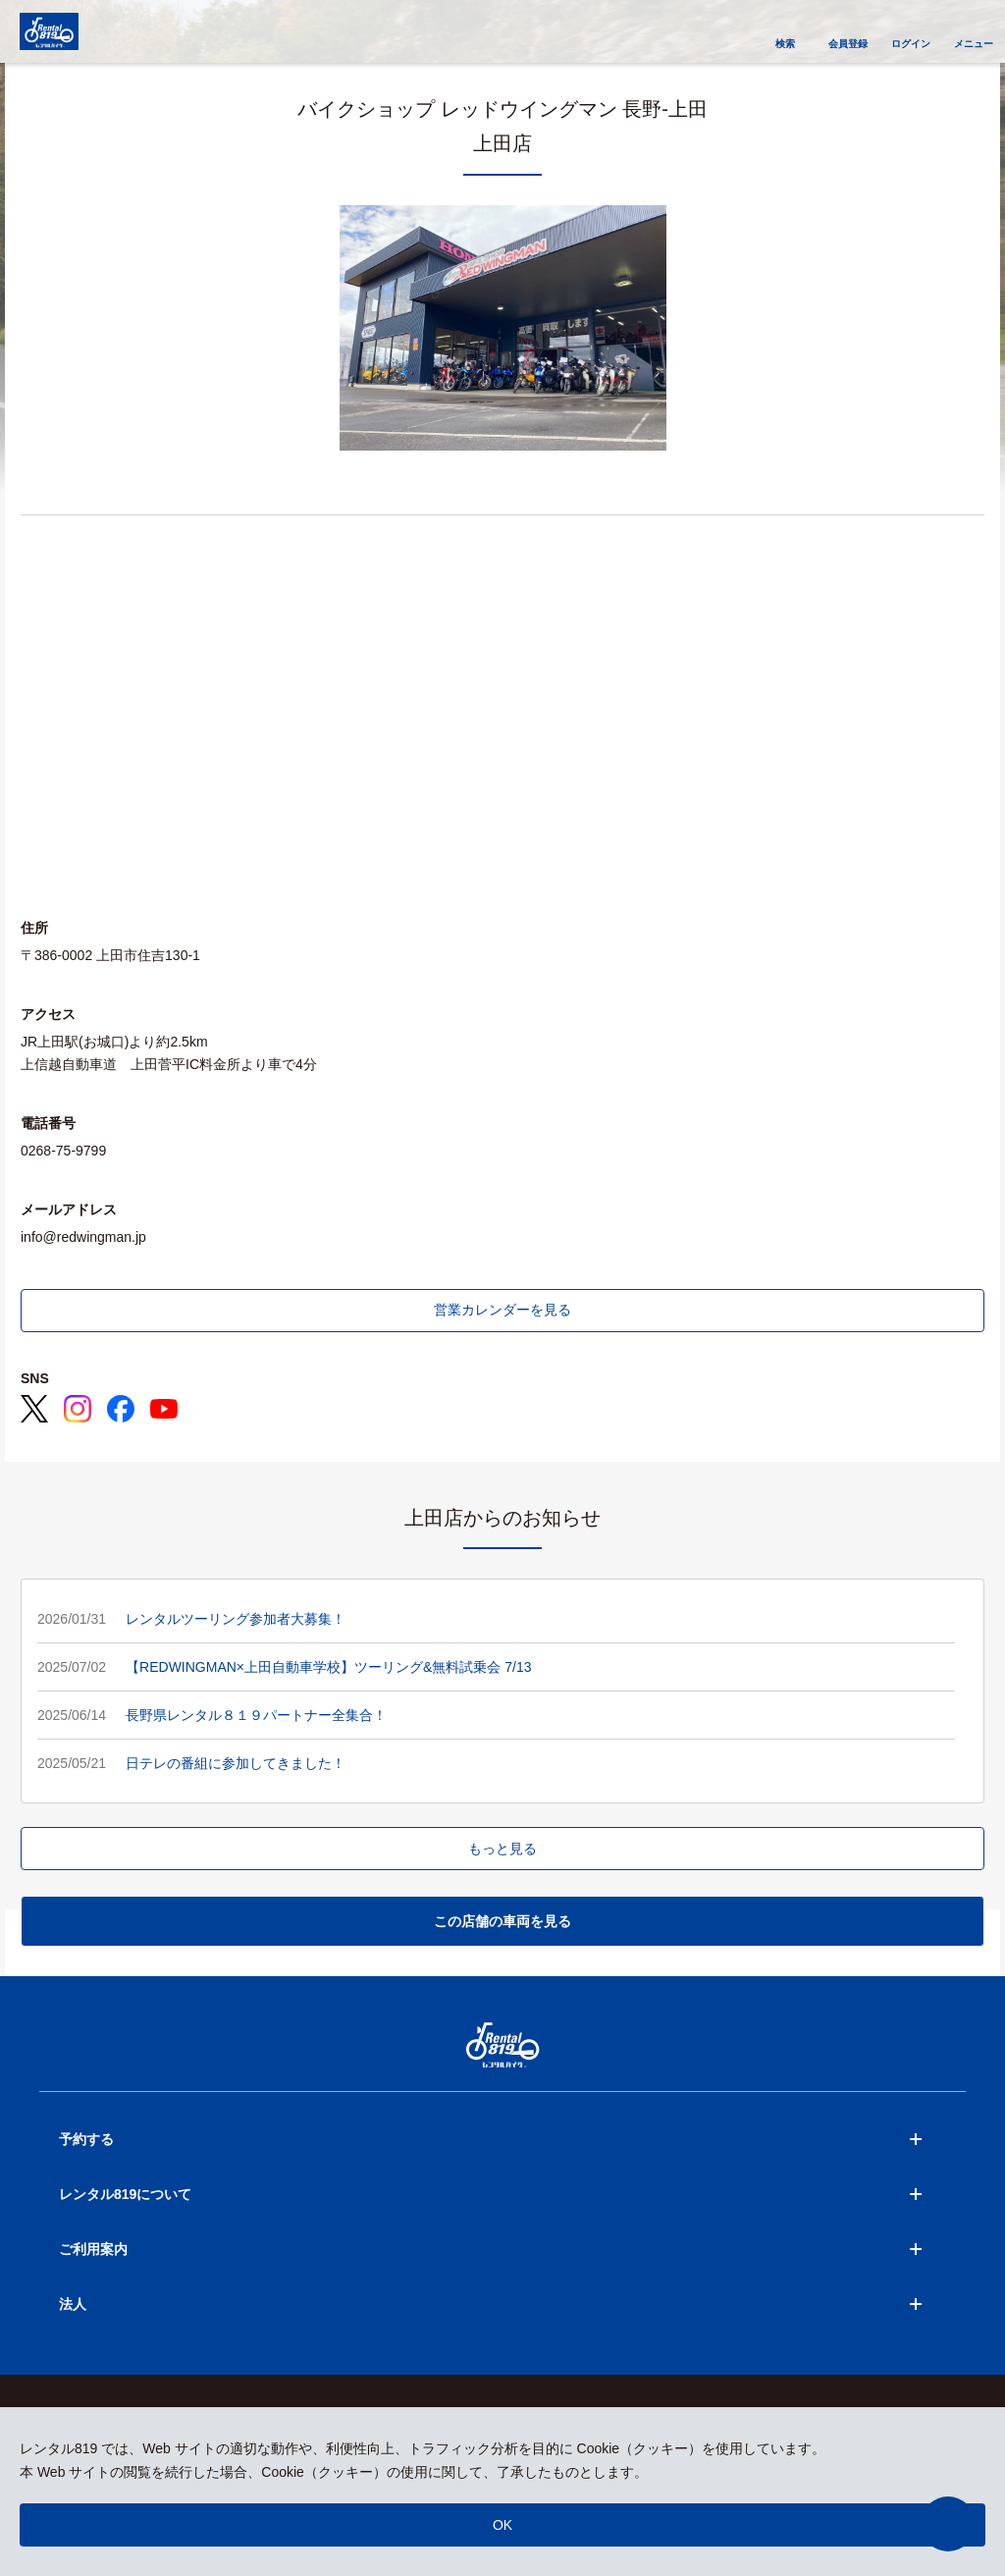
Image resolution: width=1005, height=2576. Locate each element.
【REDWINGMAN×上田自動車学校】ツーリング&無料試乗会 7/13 (328, 1667)
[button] (948, 2523)
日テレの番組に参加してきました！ (235, 1763)
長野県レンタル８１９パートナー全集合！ (256, 1715)
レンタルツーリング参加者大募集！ (235, 1619)
